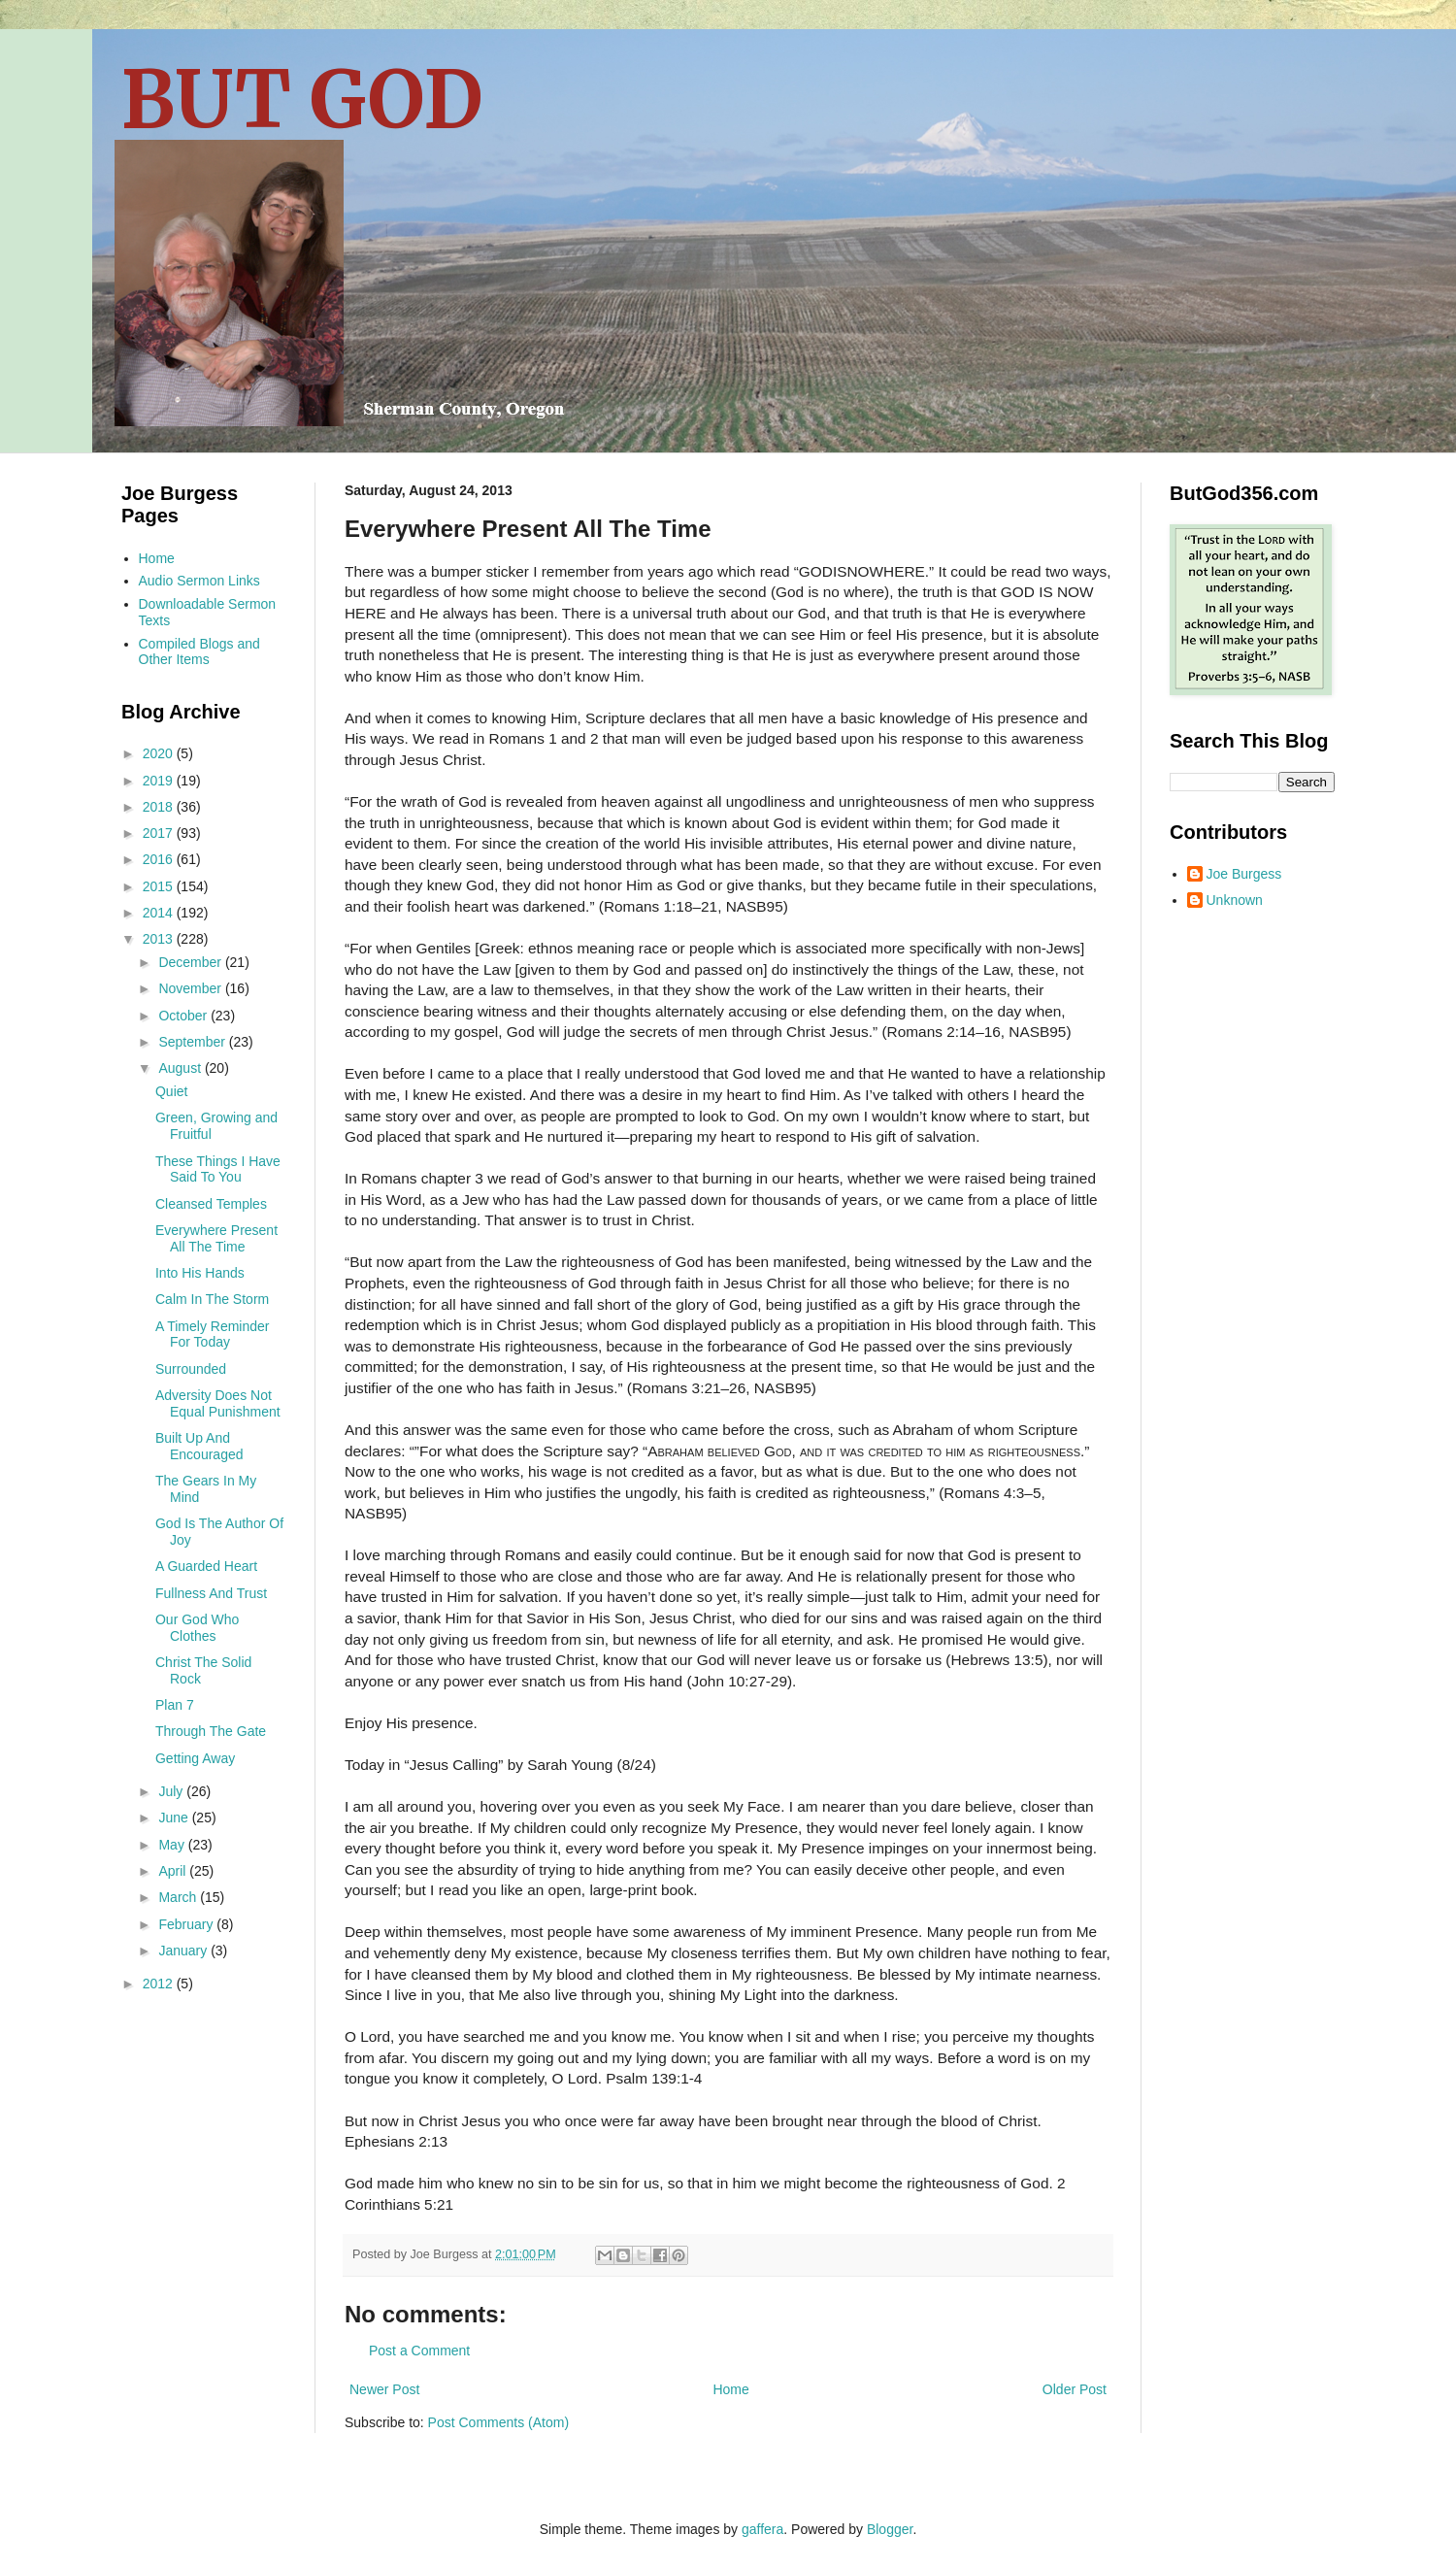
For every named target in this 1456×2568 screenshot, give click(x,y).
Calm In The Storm (212, 1299)
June (174, 1817)
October (184, 1015)
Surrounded (190, 1369)
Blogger (889, 2529)
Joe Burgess (1244, 874)
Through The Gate (210, 1731)
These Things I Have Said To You (218, 1169)
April (173, 1871)
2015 (160, 886)
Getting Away (195, 1758)
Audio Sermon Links (199, 580)
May (172, 1844)
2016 (160, 859)
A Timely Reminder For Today (212, 1334)
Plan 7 (174, 1705)
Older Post (1074, 2389)
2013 (160, 939)
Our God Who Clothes (197, 1628)
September (193, 1042)
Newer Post (384, 2389)
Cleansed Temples (211, 1204)
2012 (160, 1983)
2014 (160, 912)
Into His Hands (200, 1273)
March (179, 1897)
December (191, 962)
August (181, 1068)
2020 (160, 753)
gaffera (762, 2529)
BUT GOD (301, 99)
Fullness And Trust (211, 1593)
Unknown (1235, 900)
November (191, 988)
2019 (160, 780)
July (172, 1791)
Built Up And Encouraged (199, 1446)
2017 (160, 833)
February (187, 1924)
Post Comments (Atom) (498, 2422)
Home (730, 2389)
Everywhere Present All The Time (216, 1238)
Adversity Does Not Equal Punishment (218, 1403)
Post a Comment (419, 2350)
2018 (160, 807)
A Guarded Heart (206, 1566)
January (184, 1950)
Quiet (171, 1091)
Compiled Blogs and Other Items (199, 652)
